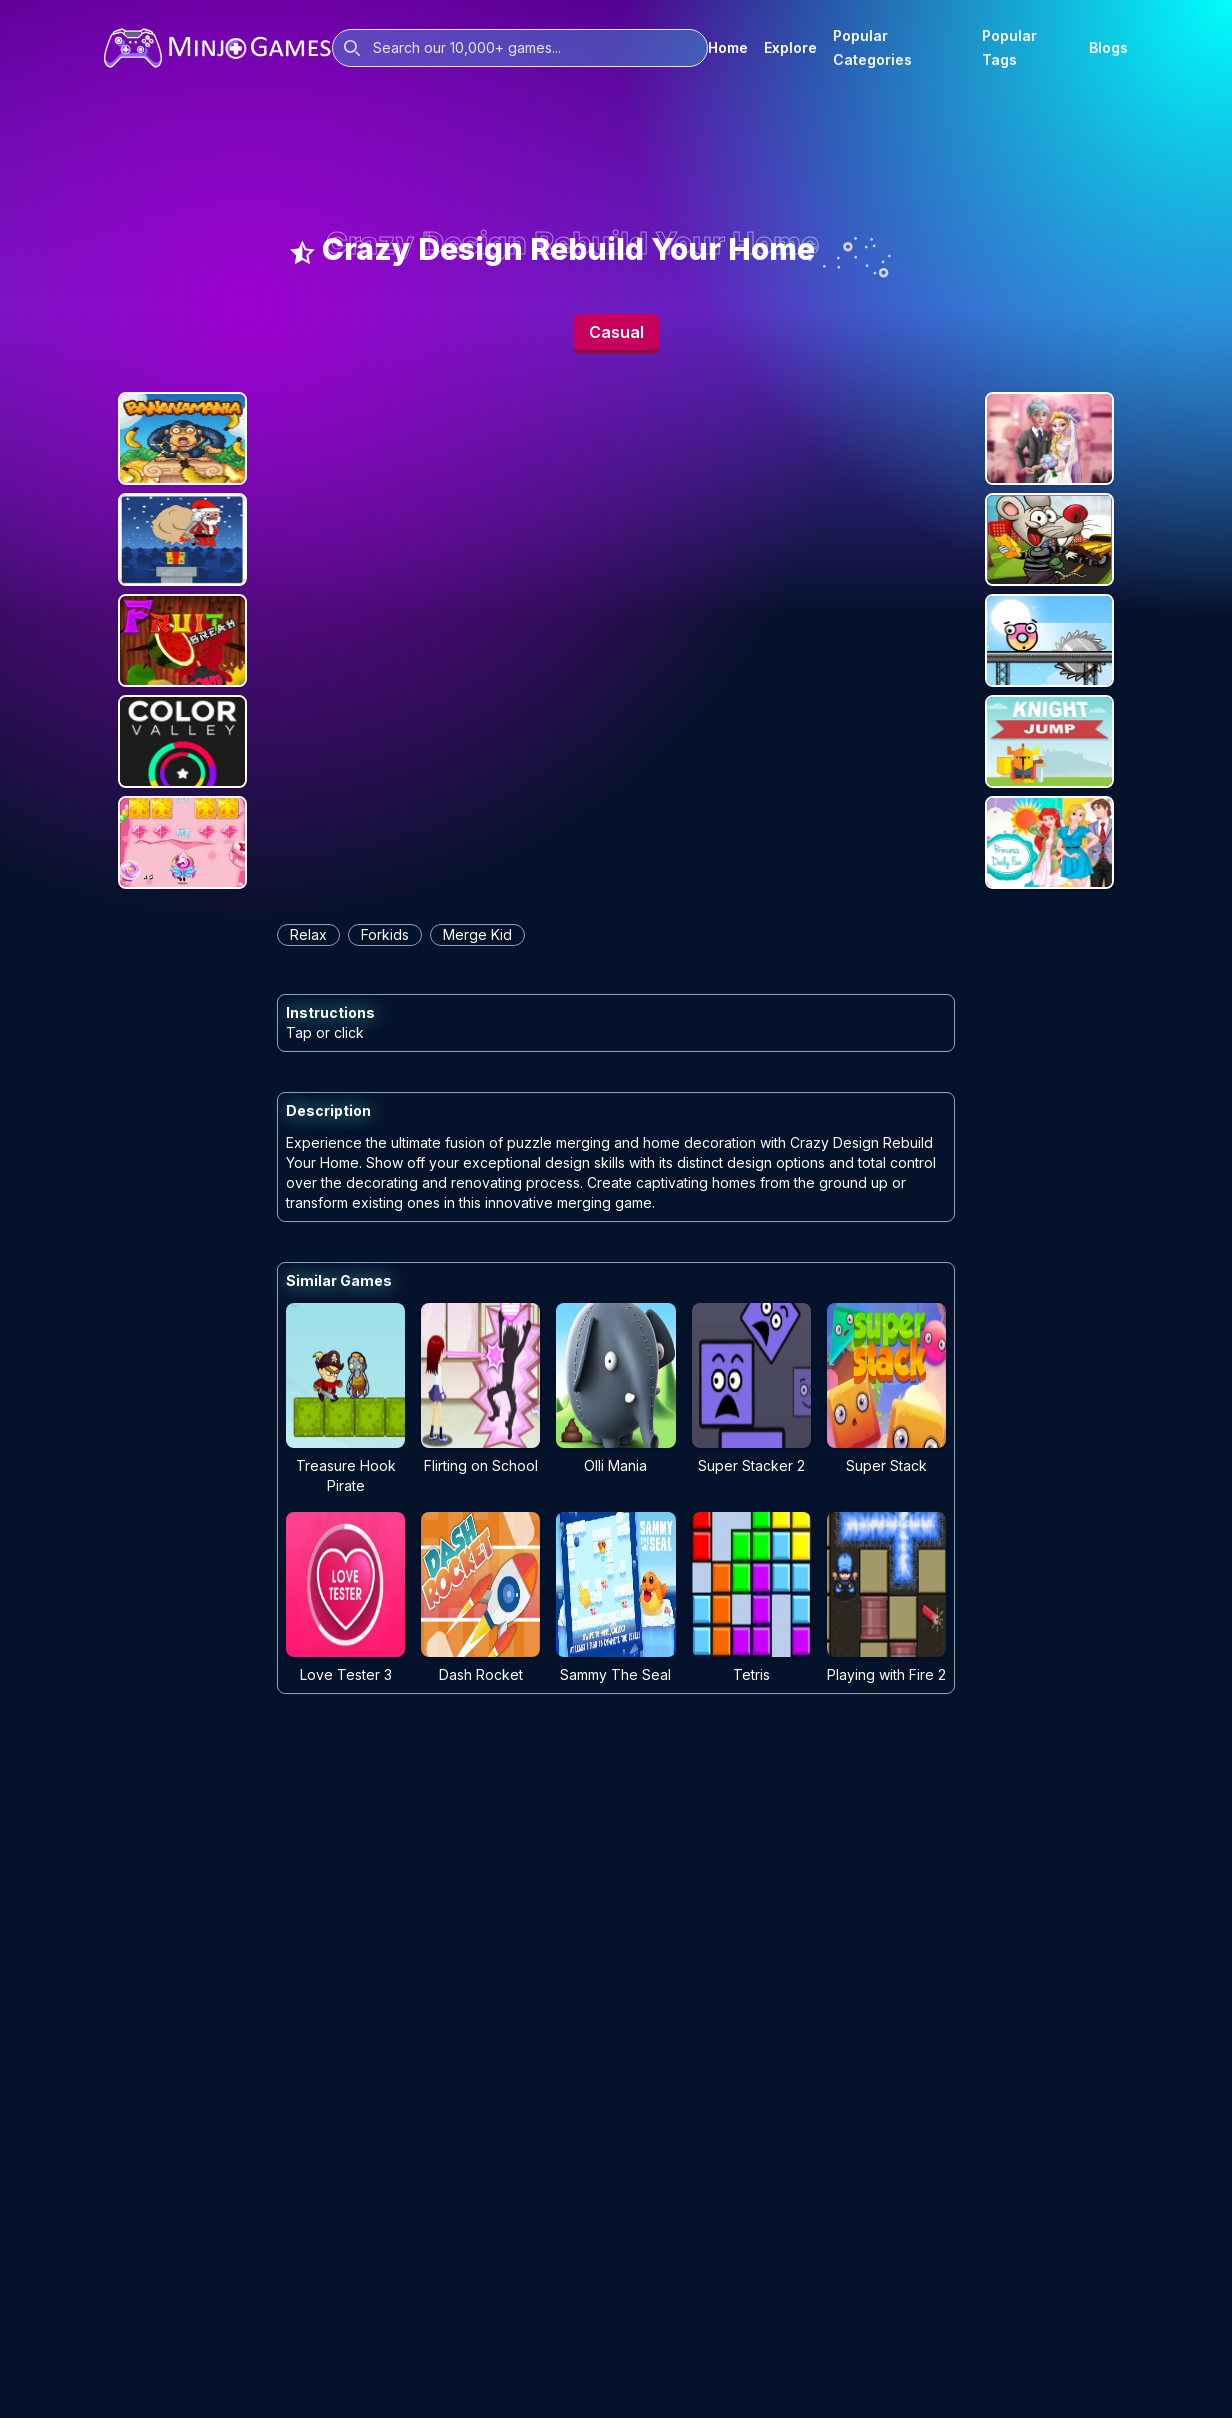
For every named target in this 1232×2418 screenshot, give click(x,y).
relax (308, 934)
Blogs (1108, 47)
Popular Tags (1009, 47)
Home (728, 47)
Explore (790, 47)
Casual (616, 332)
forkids (385, 934)
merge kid (477, 934)
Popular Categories (872, 47)
